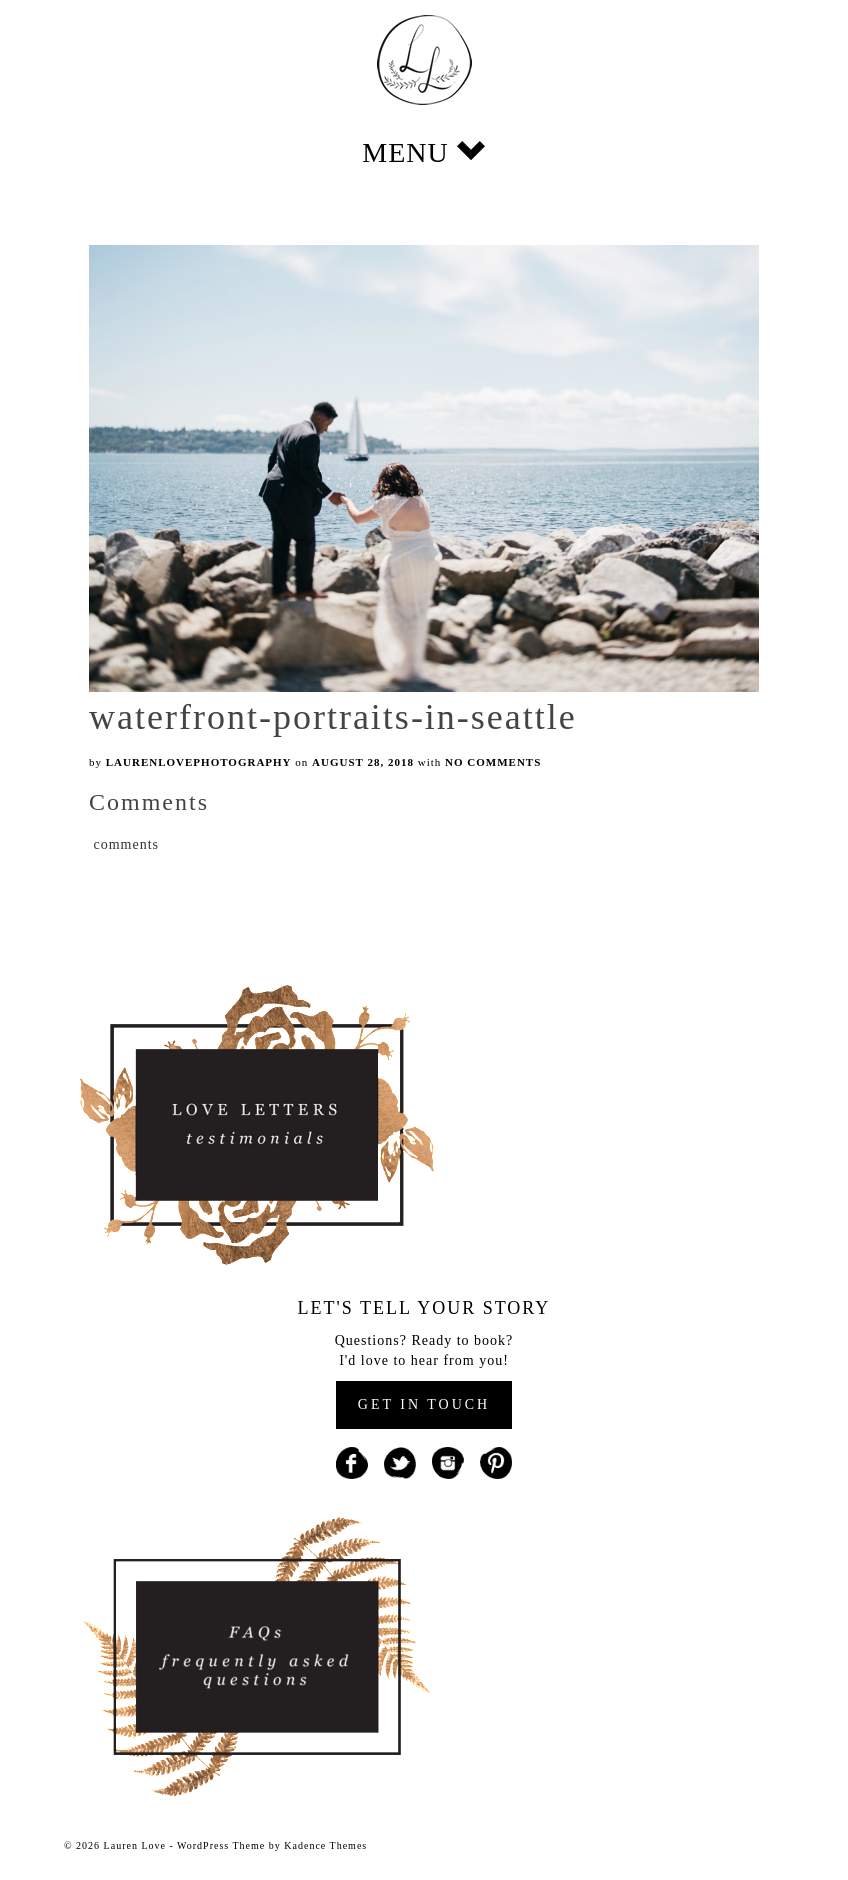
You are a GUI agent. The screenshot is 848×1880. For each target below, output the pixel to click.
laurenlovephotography (199, 762)
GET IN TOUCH (424, 1404)
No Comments (493, 762)
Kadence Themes (325, 1845)
